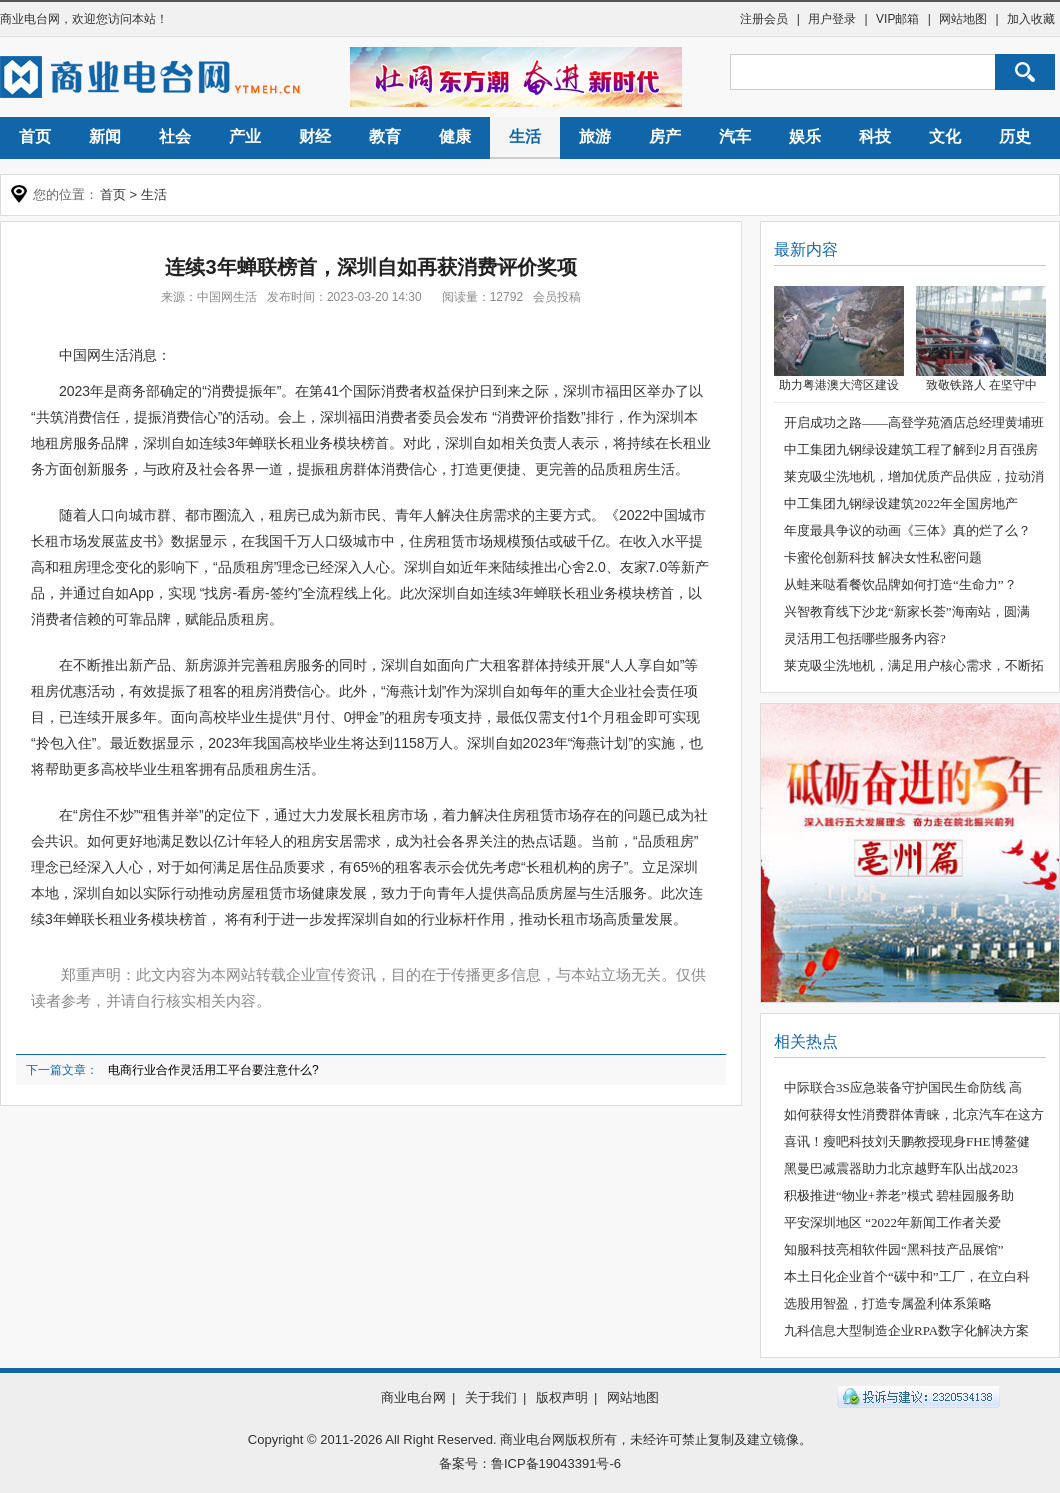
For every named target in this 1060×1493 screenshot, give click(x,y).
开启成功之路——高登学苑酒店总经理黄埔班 (914, 422)
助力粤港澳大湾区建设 (839, 385)
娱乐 (805, 136)
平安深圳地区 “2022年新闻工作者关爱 (892, 1222)
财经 (315, 136)
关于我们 (491, 1397)
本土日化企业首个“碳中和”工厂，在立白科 (907, 1276)
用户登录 (832, 19)
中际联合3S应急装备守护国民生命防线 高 (903, 1087)
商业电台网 (30, 19)
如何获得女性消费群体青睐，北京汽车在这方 (914, 1114)
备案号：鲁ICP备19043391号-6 (530, 1463)
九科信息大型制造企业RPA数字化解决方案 (906, 1330)
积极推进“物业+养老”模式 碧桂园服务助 (899, 1195)
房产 (665, 136)
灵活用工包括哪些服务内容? (865, 638)
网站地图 (963, 19)
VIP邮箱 (897, 19)
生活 (525, 136)
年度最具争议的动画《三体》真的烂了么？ (907, 530)
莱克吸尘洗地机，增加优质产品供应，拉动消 (914, 476)
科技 (875, 136)
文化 (945, 136)
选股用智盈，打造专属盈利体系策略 (888, 1303)
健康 (455, 136)
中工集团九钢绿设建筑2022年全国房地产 (901, 503)
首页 (35, 136)
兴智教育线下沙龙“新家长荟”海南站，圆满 (907, 611)
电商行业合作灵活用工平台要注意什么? (213, 1070)
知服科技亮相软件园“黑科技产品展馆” (894, 1249)
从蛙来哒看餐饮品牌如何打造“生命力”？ (900, 584)
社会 (175, 136)
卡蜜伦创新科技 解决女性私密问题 (883, 557)
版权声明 (562, 1397)
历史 (1015, 136)
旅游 (595, 136)
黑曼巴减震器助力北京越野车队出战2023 (901, 1168)
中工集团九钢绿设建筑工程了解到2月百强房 (911, 449)
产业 (245, 136)
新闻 (105, 136)
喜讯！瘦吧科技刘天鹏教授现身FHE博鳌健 (907, 1141)
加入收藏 (1031, 19)
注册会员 (764, 19)
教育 (385, 136)
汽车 (735, 136)
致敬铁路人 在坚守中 (981, 385)
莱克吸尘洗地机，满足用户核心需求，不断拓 (914, 665)
